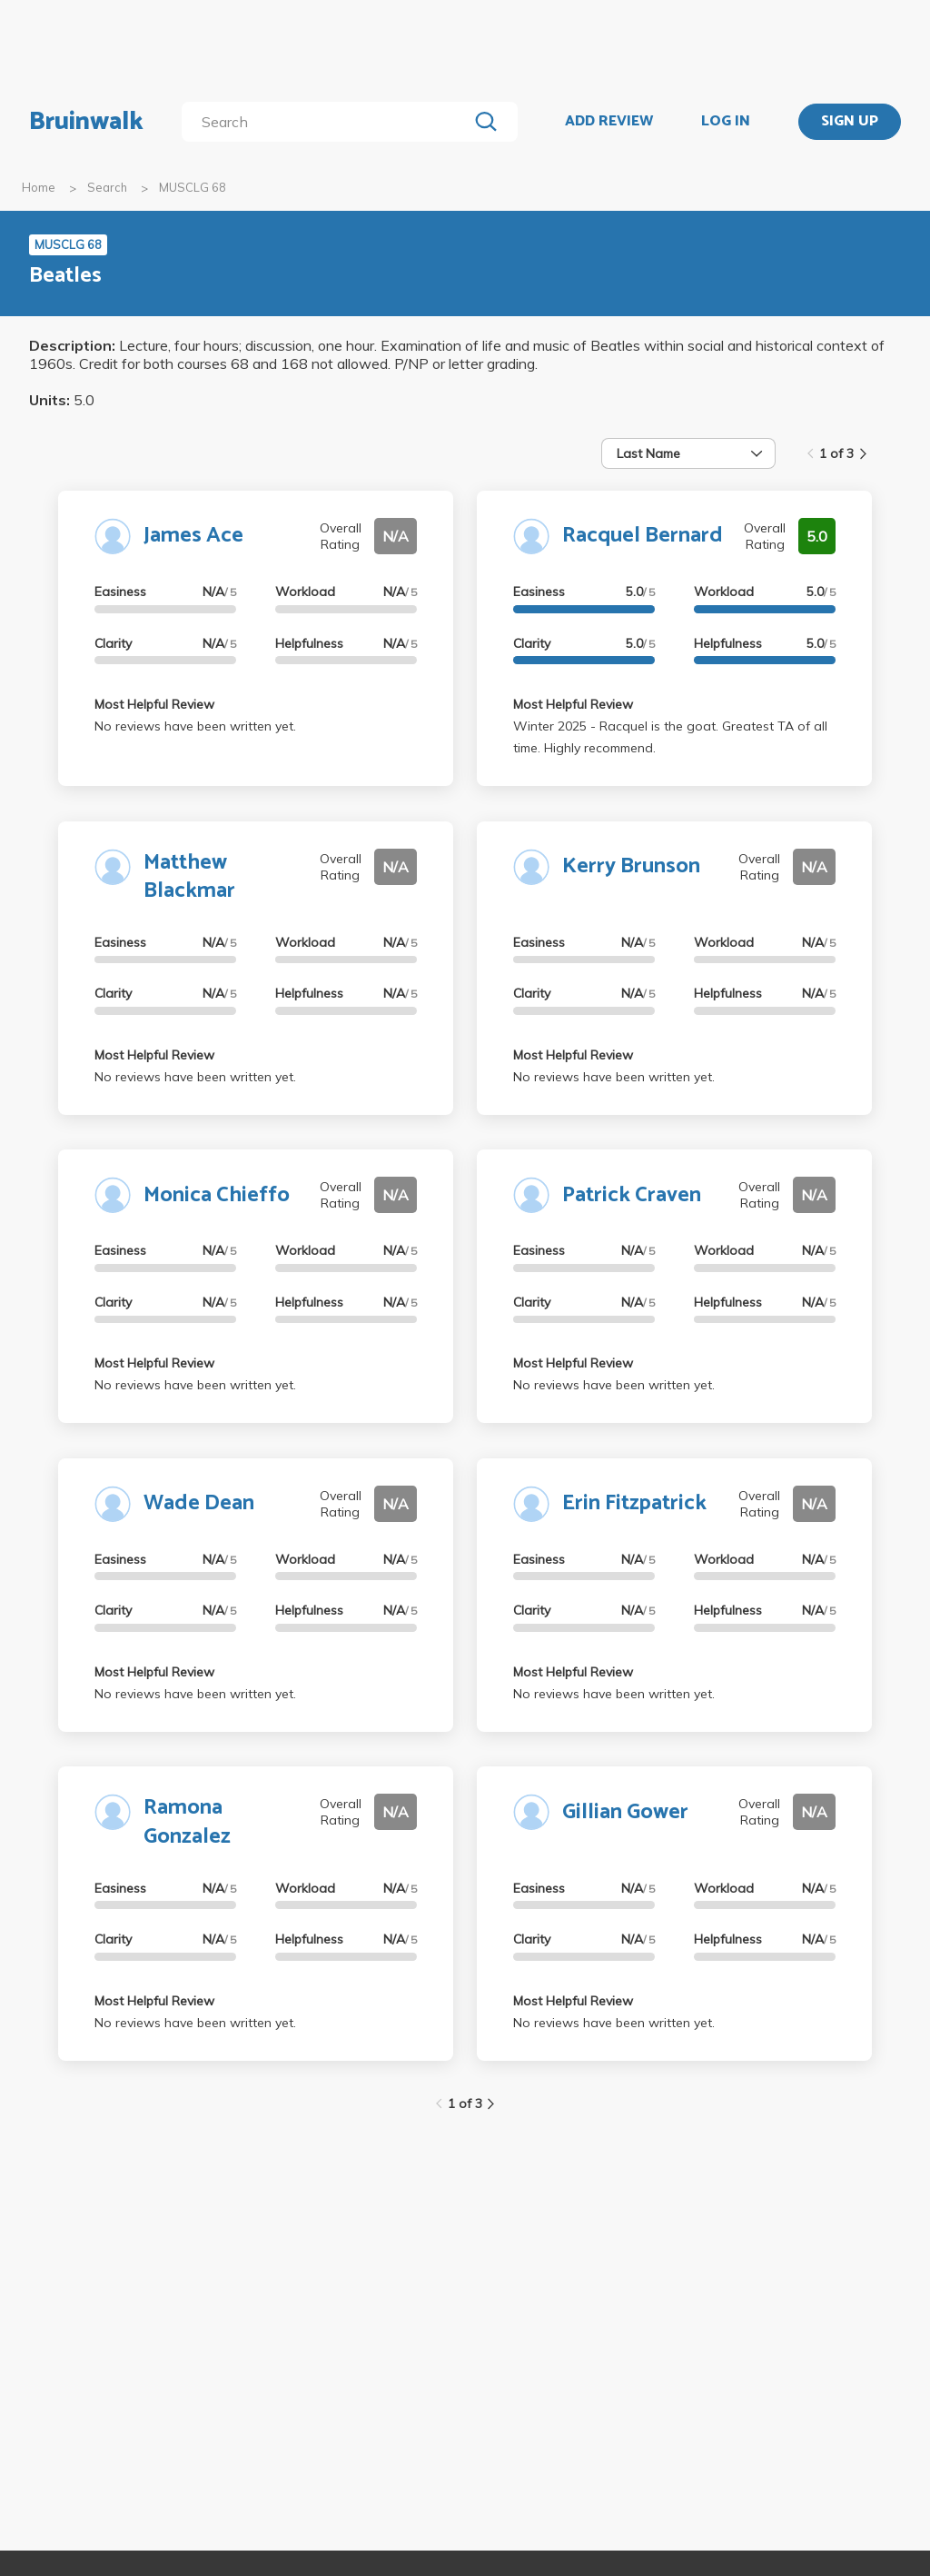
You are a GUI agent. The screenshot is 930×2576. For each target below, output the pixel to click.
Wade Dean (198, 1503)
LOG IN (725, 122)
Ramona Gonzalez (187, 1822)
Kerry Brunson (631, 866)
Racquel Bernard (642, 535)
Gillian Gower (625, 1812)
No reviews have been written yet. (195, 726)
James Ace (193, 535)
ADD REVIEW (609, 122)
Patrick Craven (631, 1195)
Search (107, 187)
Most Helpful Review (154, 704)
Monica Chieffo (216, 1195)
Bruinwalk (86, 122)
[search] (328, 122)
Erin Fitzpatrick (634, 1503)
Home (38, 187)
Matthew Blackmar (189, 877)
